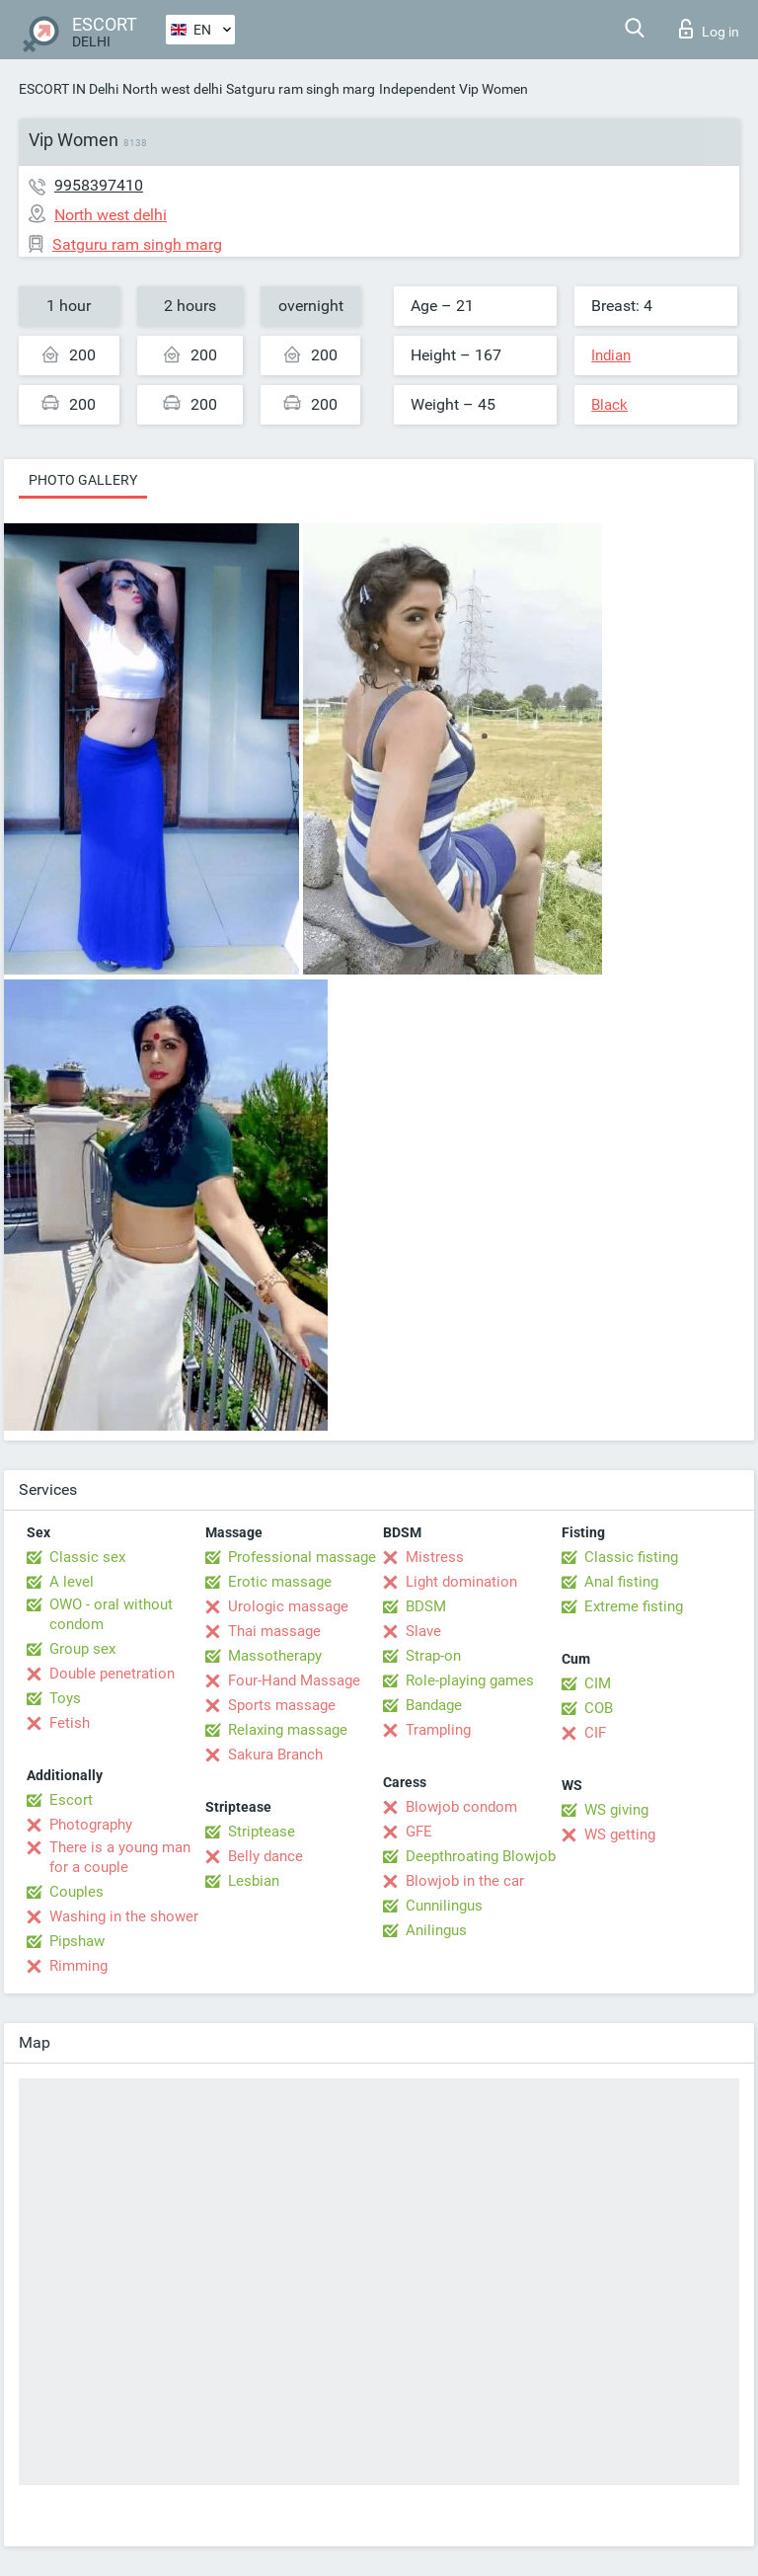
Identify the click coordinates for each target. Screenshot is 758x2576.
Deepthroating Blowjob (481, 1856)
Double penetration (112, 1673)
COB (598, 1708)
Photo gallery (83, 480)
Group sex (82, 1649)
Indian (611, 355)
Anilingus (436, 1930)
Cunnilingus (444, 1905)
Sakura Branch (275, 1754)
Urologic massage (288, 1606)
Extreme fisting (633, 1606)
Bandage (434, 1705)
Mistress (435, 1557)
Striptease (261, 1831)
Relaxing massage (287, 1730)
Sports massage (282, 1705)
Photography (90, 1825)
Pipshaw (77, 1941)
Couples (76, 1892)
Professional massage (302, 1557)
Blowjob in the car (465, 1881)
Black (609, 405)
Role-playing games (470, 1680)
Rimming (78, 1966)
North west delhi (172, 89)
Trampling (438, 1730)
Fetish (69, 1723)
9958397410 (98, 185)
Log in (709, 28)
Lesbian (253, 1881)
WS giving (616, 1810)
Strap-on (433, 1656)
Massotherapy (275, 1656)
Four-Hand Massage (294, 1680)
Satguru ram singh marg (300, 89)
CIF (595, 1733)
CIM (597, 1683)
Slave (423, 1631)
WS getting (619, 1834)
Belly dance (265, 1856)
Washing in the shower (123, 1916)
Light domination (461, 1582)
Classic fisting (631, 1557)
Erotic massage (280, 1582)
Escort (71, 1800)
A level (71, 1582)
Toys (65, 1698)
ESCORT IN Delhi (68, 89)
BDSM (426, 1606)
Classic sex (87, 1557)
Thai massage (274, 1631)
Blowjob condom (461, 1807)
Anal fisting (621, 1582)
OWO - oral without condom (111, 1614)
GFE (419, 1831)
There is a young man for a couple (119, 1857)
